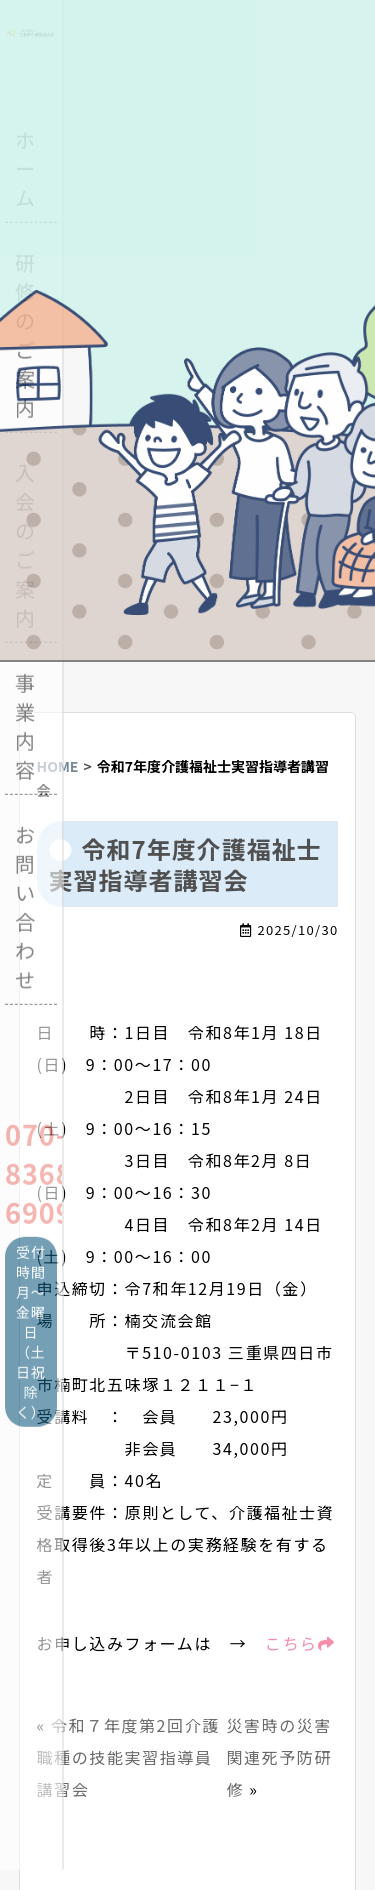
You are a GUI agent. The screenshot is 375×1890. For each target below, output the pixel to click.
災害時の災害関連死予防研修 (279, 1757)
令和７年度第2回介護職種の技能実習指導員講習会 (128, 1757)
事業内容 (25, 723)
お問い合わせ (25, 904)
